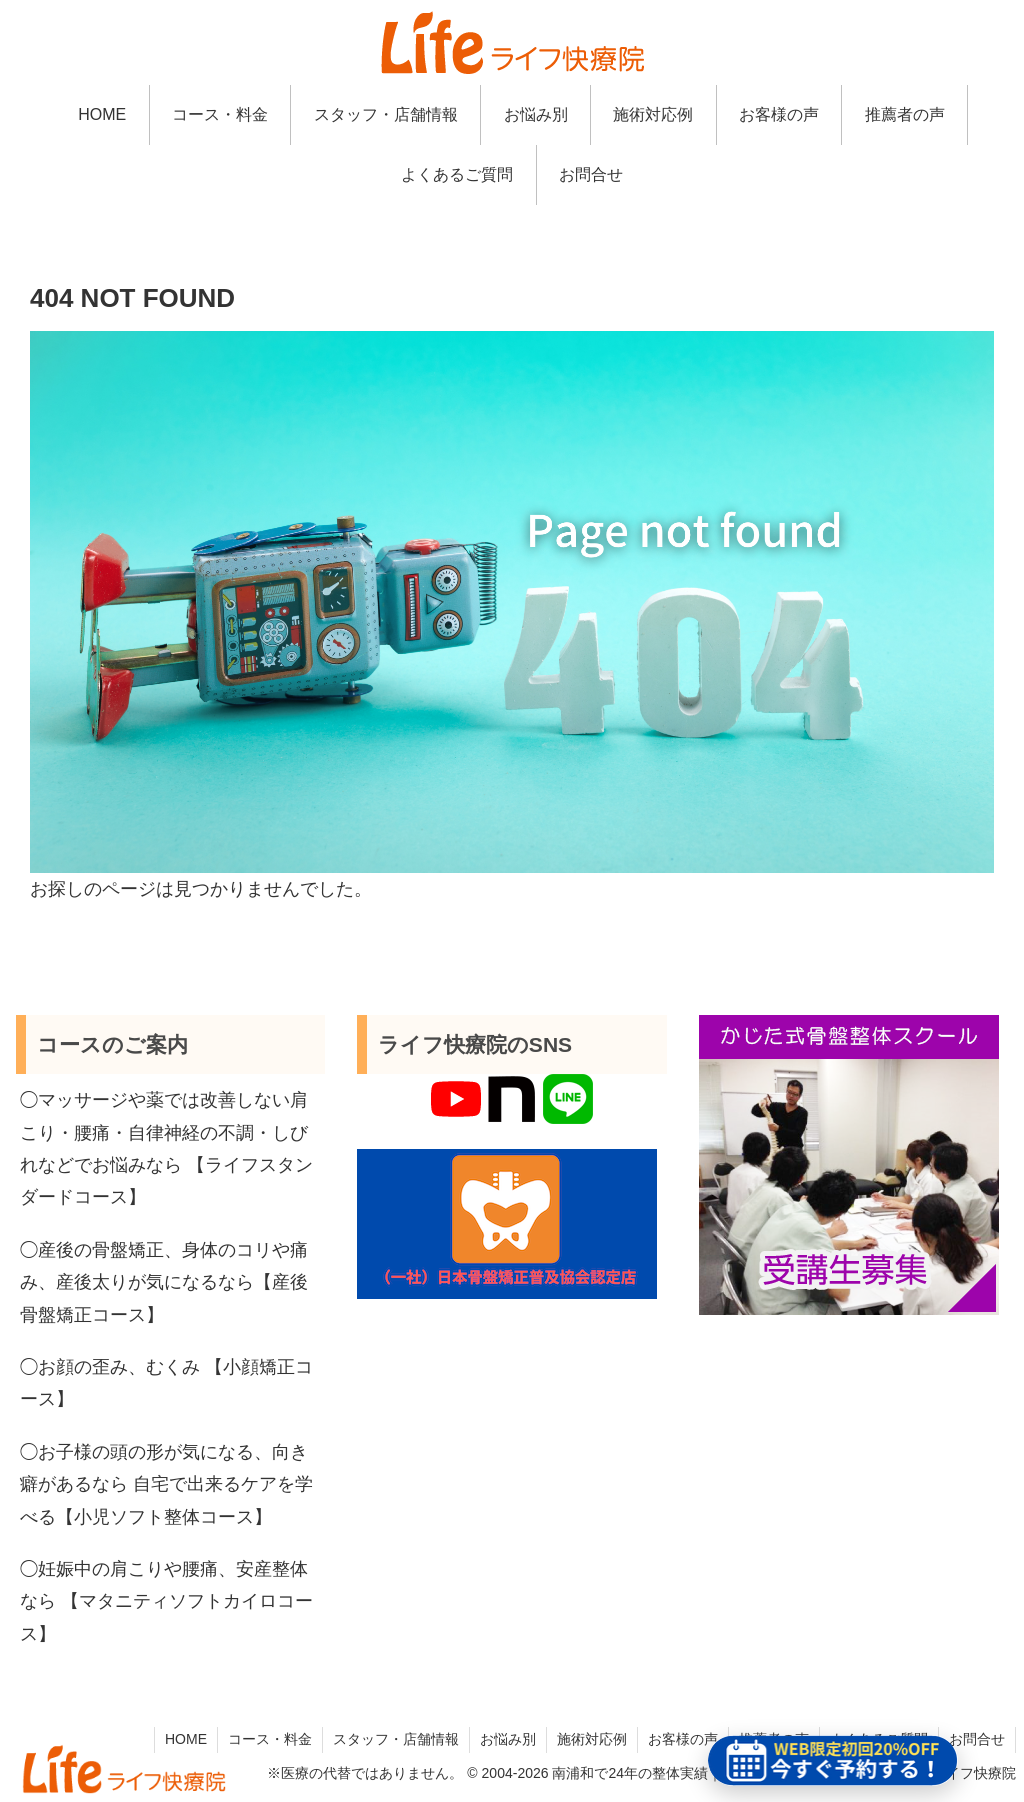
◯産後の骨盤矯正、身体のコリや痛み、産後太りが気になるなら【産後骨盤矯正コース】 (164, 1282)
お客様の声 (683, 1739)
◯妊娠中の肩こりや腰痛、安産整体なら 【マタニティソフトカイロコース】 (166, 1601)
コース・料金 (270, 1739)
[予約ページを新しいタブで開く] (833, 1760)
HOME (186, 1739)
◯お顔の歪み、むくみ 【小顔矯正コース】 (166, 1383)
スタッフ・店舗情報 (396, 1739)
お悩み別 (508, 1739)
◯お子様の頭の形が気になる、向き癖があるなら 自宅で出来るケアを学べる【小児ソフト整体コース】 (166, 1484)
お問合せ (977, 1739)
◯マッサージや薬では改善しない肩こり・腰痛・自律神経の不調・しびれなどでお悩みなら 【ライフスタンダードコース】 (166, 1148)
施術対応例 (592, 1739)
